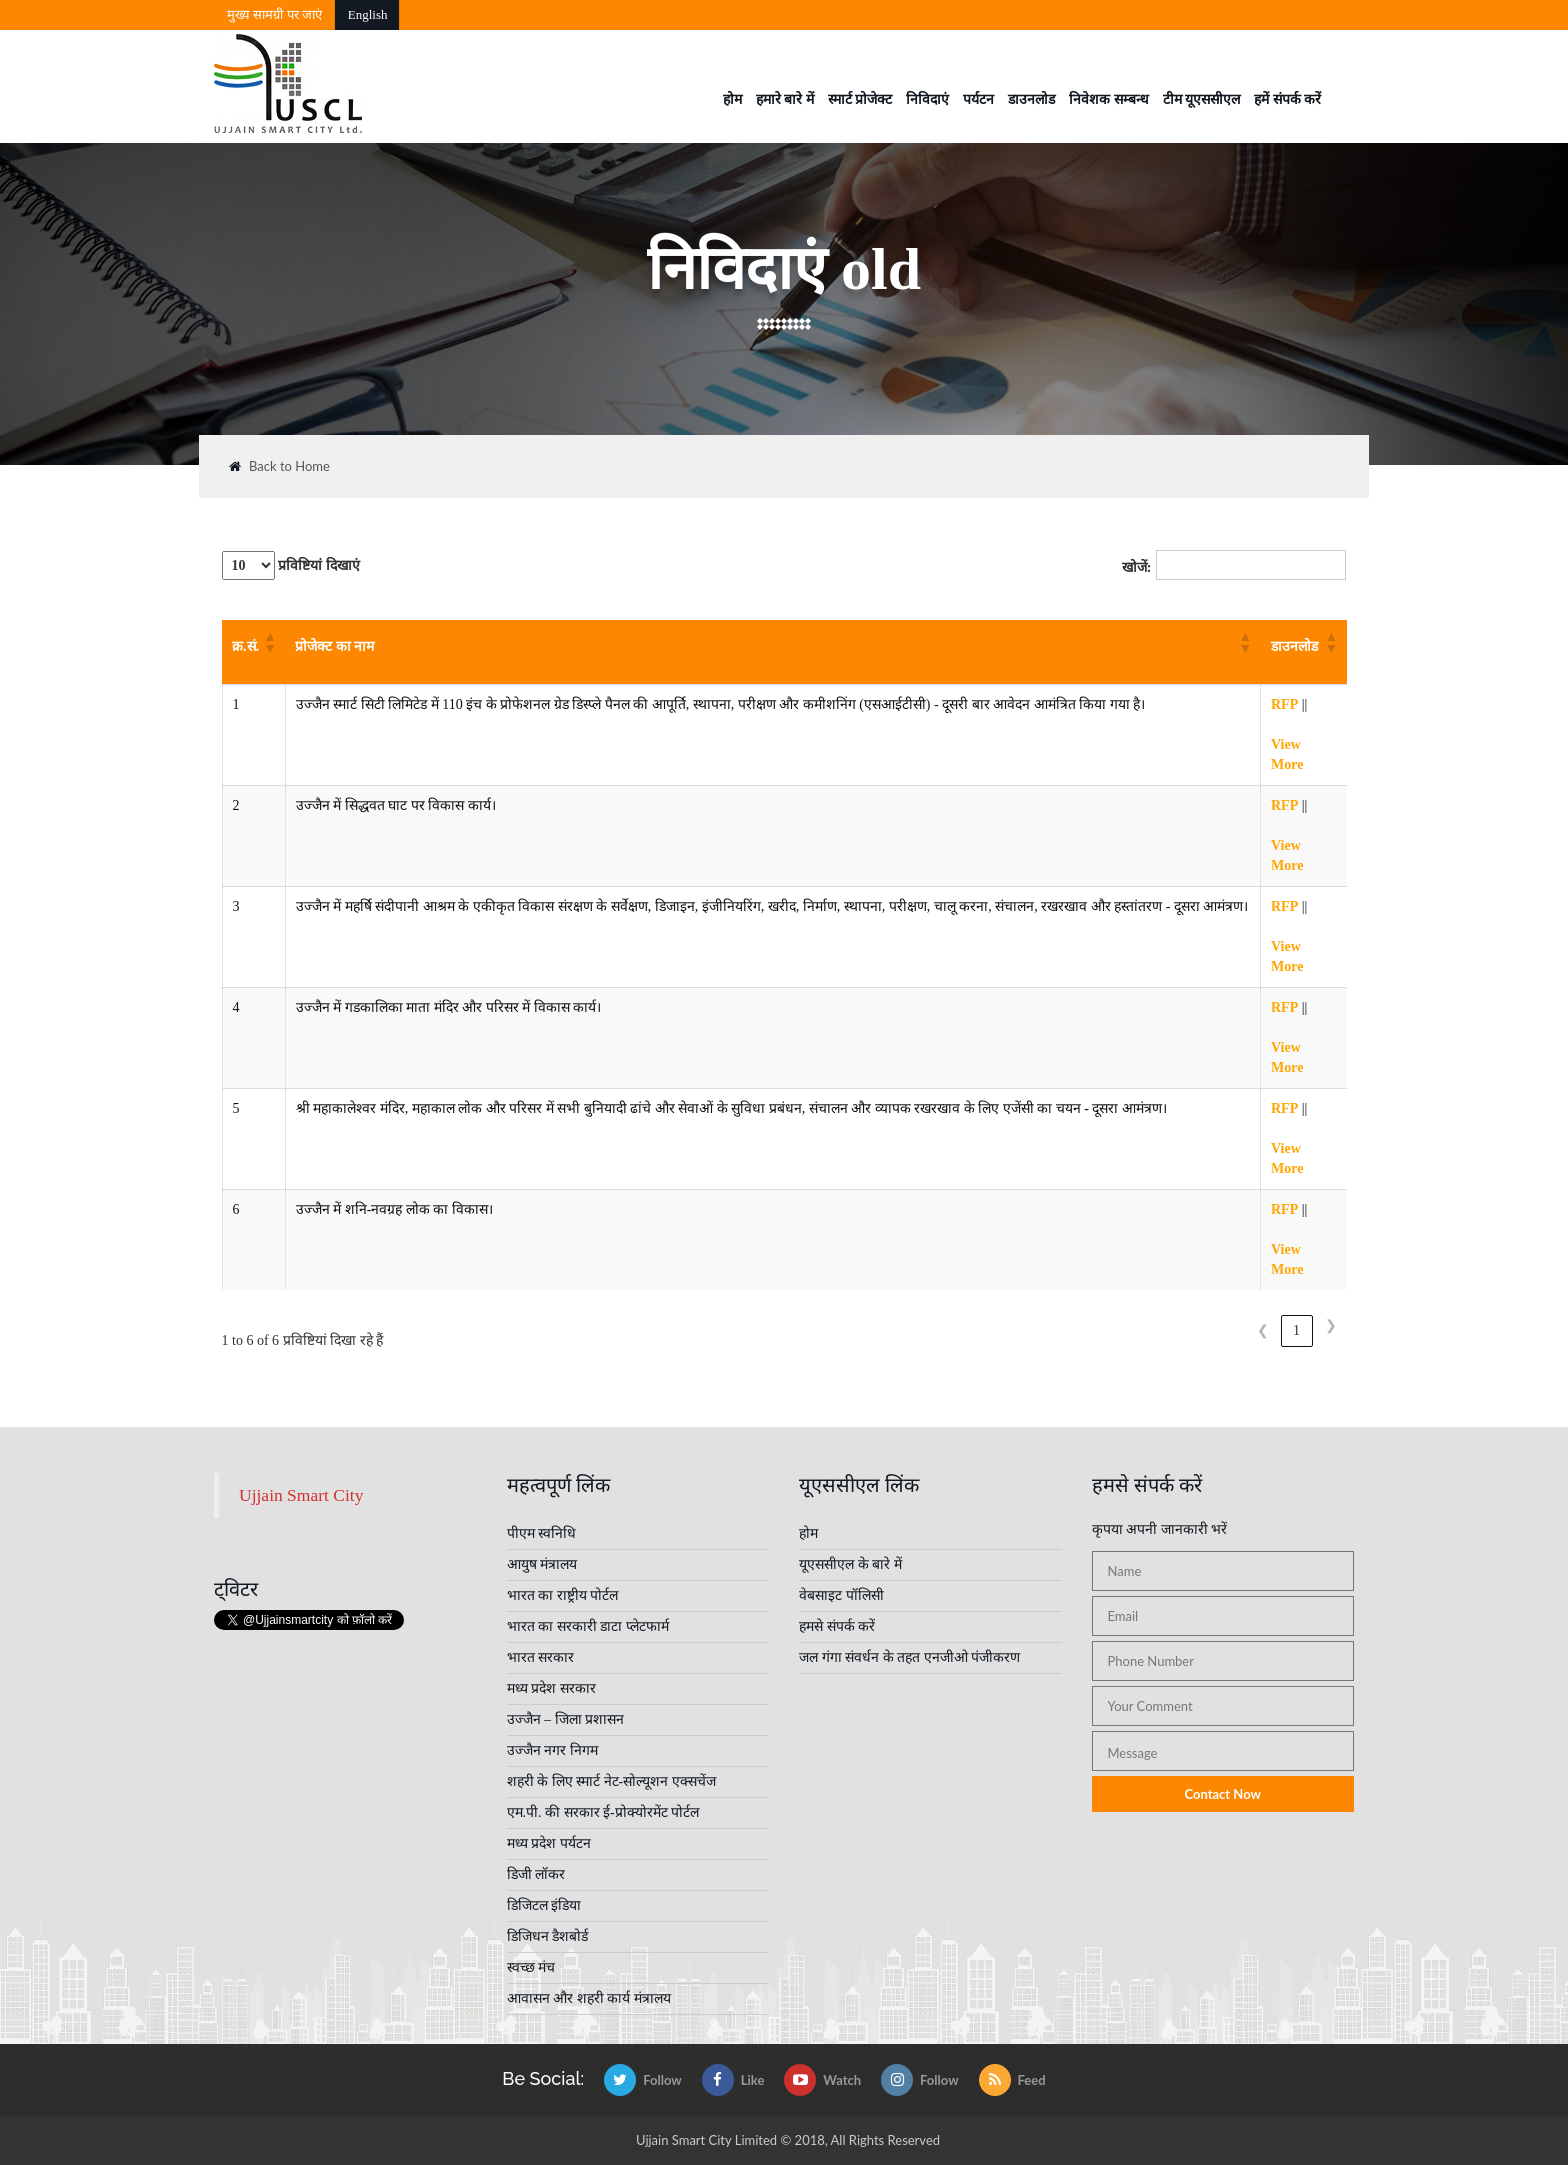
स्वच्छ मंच (531, 1967)
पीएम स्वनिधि (542, 1533)
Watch (822, 2080)
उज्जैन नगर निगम (552, 1750)
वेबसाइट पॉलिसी (841, 1595)
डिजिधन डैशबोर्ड (548, 1936)
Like (733, 2080)
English (368, 14)
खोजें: (1137, 567)
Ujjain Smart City (301, 1495)
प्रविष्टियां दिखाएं (291, 565)
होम (732, 99)
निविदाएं (927, 99)
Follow (643, 2080)
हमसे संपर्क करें (837, 1626)
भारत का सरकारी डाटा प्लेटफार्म (588, 1626)
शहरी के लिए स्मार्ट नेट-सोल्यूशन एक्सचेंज (611, 1781)
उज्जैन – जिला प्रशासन (566, 1719)
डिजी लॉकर (536, 1874)
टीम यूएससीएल (1202, 99)
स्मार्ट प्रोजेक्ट (860, 99)
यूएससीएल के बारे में (850, 1564)
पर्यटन (978, 99)
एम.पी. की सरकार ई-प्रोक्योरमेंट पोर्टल (603, 1812)
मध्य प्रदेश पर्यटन (549, 1843)
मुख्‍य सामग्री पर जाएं (274, 14)
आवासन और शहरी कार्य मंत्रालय (589, 1998)
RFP (1284, 704)
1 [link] (1296, 1330)
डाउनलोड (1031, 99)
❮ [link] (1263, 1330)
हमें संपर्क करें (1287, 99)
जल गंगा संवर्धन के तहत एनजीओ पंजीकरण (909, 1657)
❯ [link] (1331, 1325)
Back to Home (279, 466)
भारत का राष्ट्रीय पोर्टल (563, 1595)
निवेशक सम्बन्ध (1109, 99)
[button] (269, 642)
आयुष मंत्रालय (542, 1564)
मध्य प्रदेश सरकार (551, 1688)
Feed (1012, 2080)
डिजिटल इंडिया (544, 1905)
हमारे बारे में (785, 99)
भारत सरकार (541, 1657)
